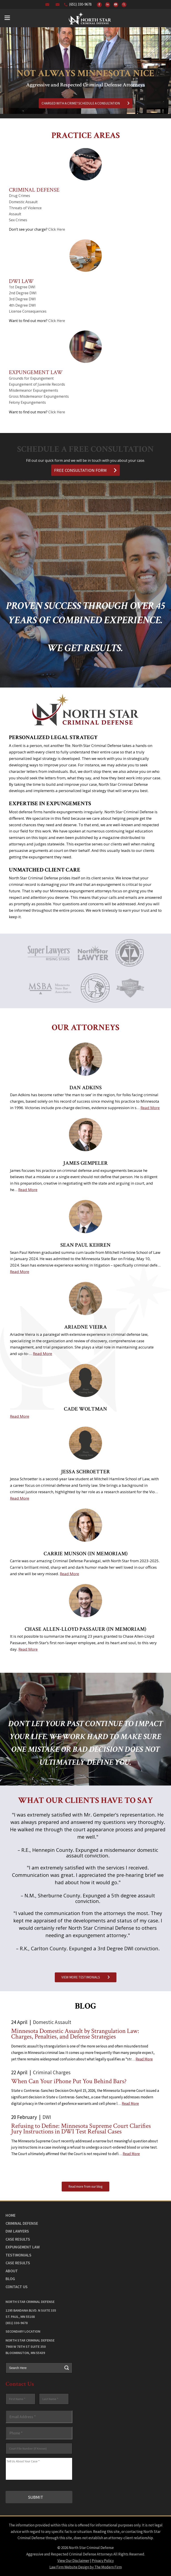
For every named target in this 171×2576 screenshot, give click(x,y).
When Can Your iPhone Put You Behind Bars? (68, 2081)
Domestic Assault (23, 201)
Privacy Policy (103, 2560)
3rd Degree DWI (22, 299)
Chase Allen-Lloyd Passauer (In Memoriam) (85, 1629)
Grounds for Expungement (31, 378)
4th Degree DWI (22, 305)
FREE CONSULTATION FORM (85, 470)
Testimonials (18, 2255)
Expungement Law (36, 372)
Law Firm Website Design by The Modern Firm (85, 2567)
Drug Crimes (19, 195)
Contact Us (17, 2286)
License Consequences (28, 311)
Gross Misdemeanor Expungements (39, 396)
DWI (47, 2117)
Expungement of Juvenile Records (37, 384)
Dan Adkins (85, 1087)
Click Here (56, 229)
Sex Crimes (18, 219)
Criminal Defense (34, 190)
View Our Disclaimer (73, 2560)
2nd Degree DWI (23, 293)
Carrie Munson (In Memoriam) (86, 1553)
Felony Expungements (27, 402)
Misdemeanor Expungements (33, 390)
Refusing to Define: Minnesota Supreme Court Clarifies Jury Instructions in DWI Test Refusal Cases (81, 2129)
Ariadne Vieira (85, 1327)
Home (11, 2215)
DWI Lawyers (17, 2231)
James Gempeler (85, 1163)
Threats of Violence (25, 207)
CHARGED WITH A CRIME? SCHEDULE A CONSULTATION (86, 103)
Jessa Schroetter (85, 1471)
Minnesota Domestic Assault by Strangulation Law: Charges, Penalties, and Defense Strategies (75, 2034)
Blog (10, 2278)
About (12, 2270)
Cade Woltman (85, 1408)
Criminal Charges (52, 2072)
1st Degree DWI (22, 286)
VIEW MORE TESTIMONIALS (85, 1977)
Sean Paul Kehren (85, 1245)
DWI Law (21, 281)
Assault (15, 213)
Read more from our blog (85, 2186)
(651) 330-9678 (80, 4)
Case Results (18, 2239)
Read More (150, 1107)
